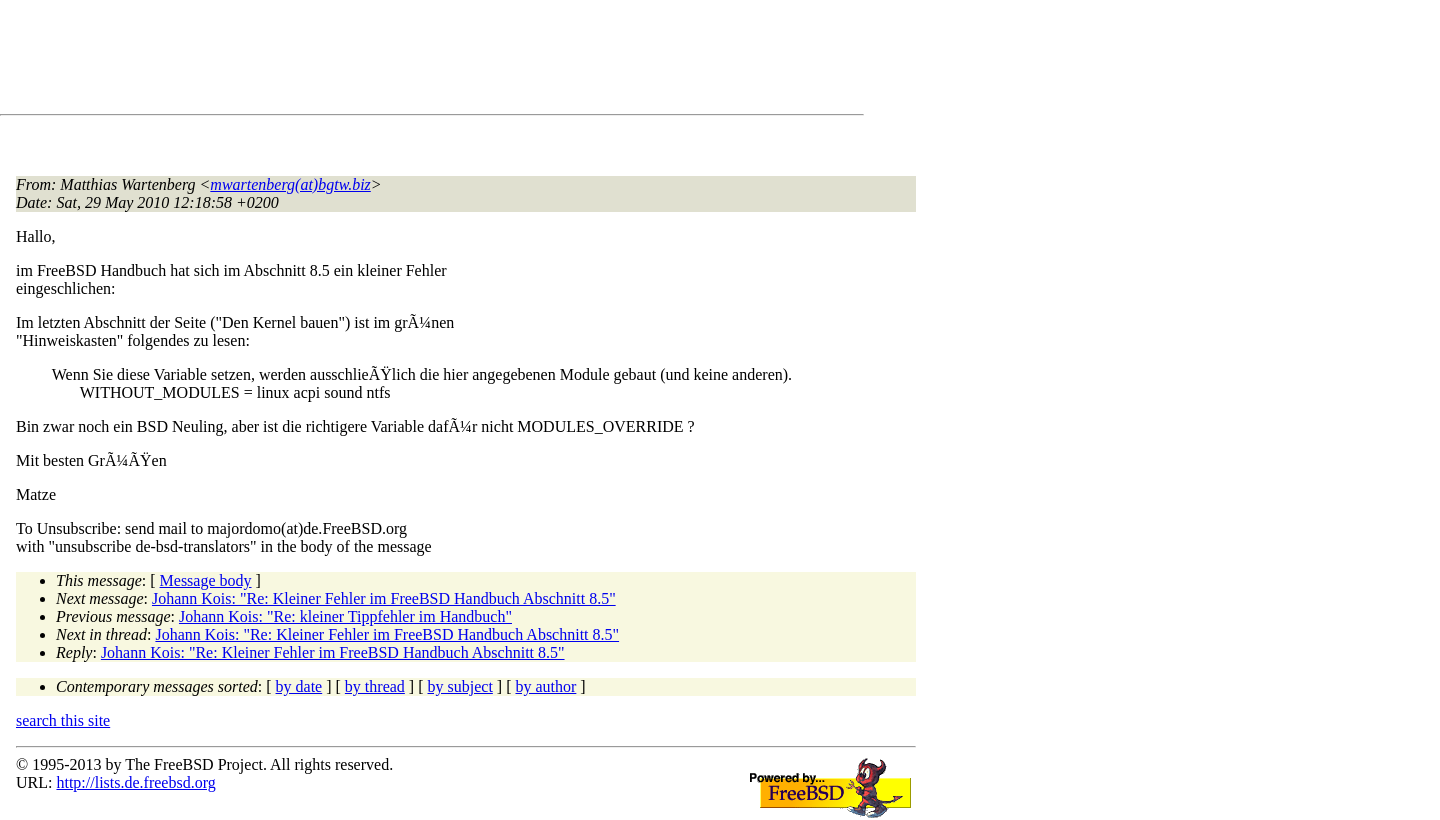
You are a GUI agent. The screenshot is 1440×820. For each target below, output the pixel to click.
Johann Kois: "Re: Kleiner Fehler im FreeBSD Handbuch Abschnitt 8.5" (384, 598)
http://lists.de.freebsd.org (135, 782)
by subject (460, 686)
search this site (63, 720)
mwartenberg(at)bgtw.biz (290, 184)
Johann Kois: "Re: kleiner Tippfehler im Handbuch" (345, 616)
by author (545, 686)
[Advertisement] (380, 61)
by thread (375, 686)
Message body (206, 580)
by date (299, 686)
